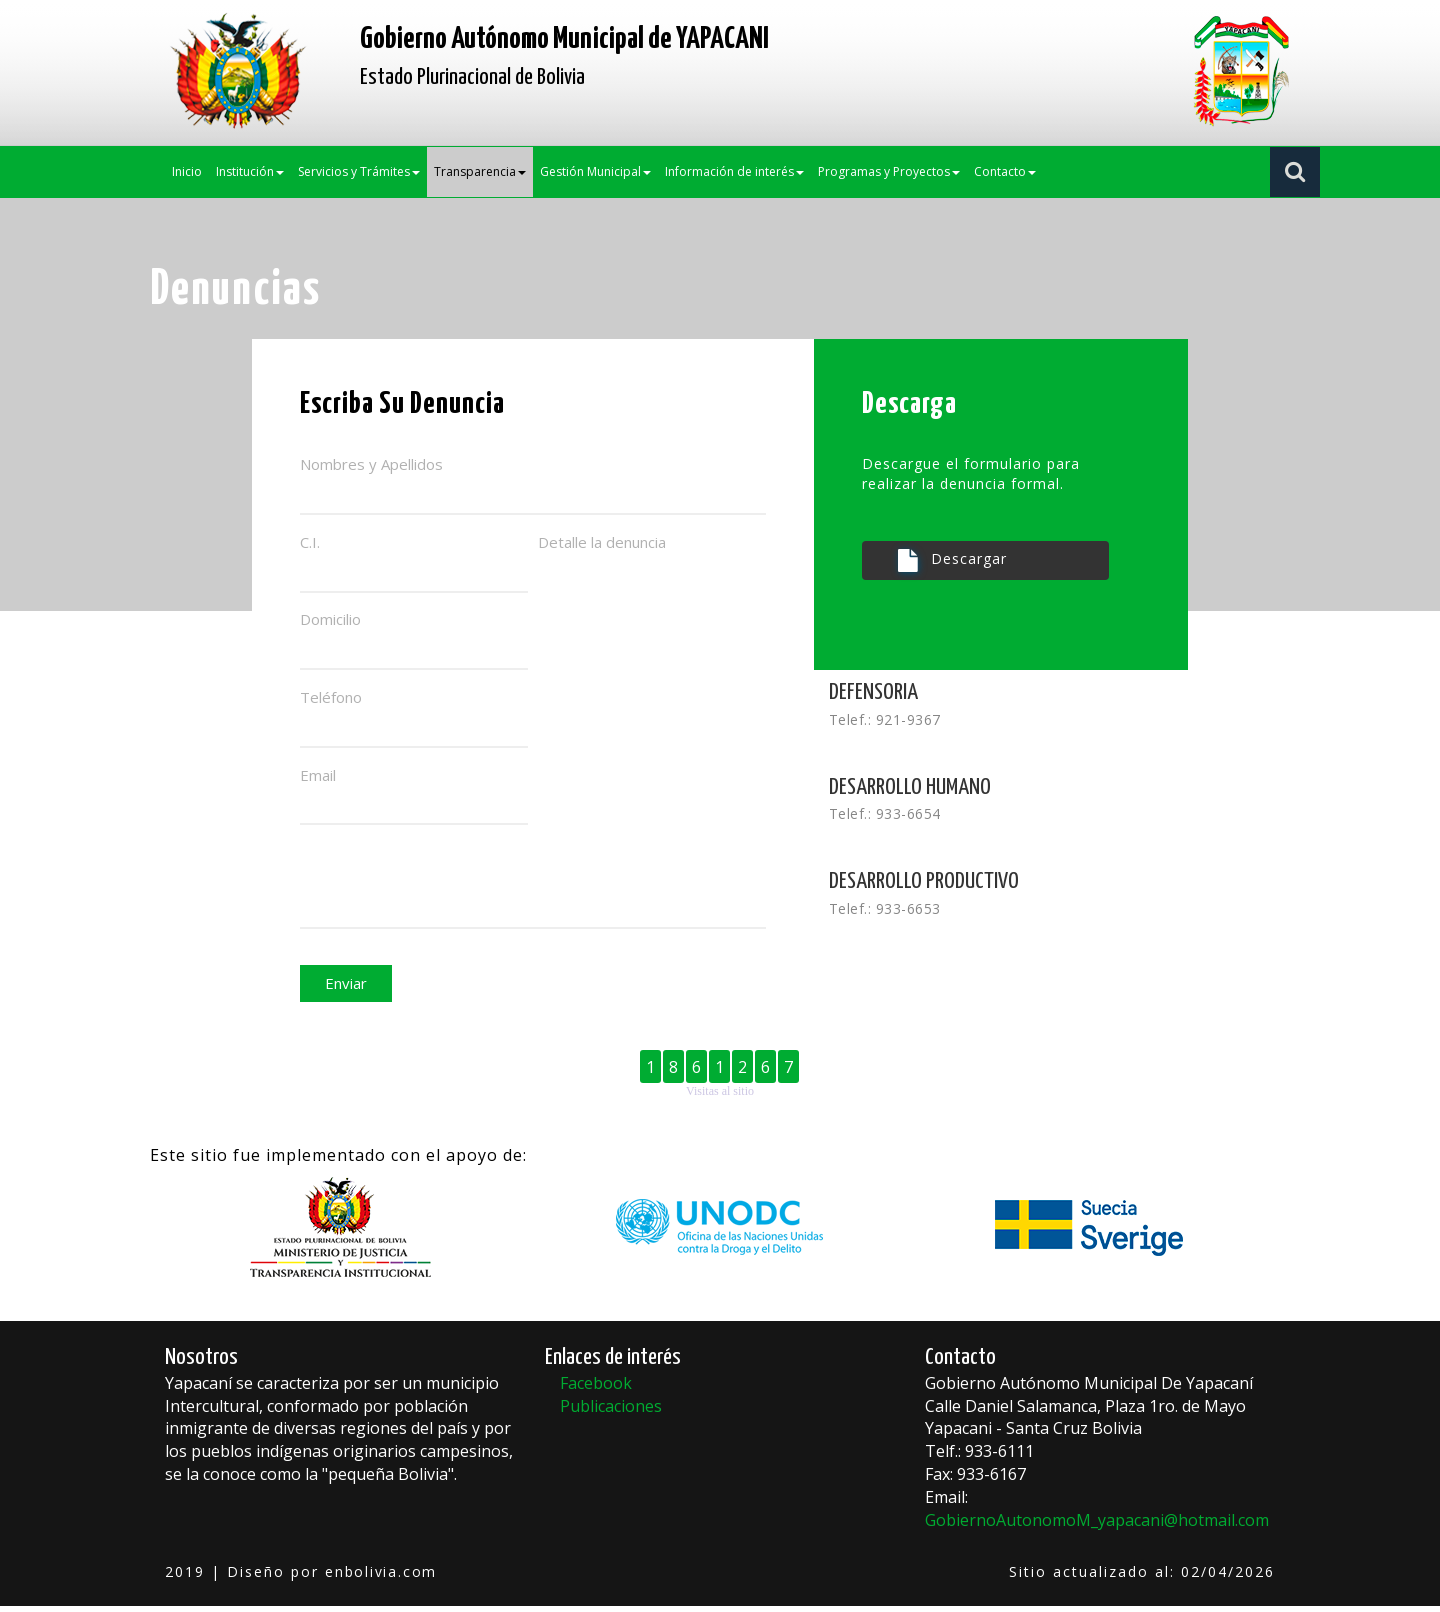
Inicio (187, 171)
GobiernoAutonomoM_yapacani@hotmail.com (1097, 1526)
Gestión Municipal (595, 171)
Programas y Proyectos (889, 171)
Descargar (952, 560)
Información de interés (734, 171)
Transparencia (480, 171)
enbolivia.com (382, 1577)
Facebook (596, 1389)
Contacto (1005, 171)
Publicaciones (611, 1412)
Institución (250, 171)
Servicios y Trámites (359, 171)
